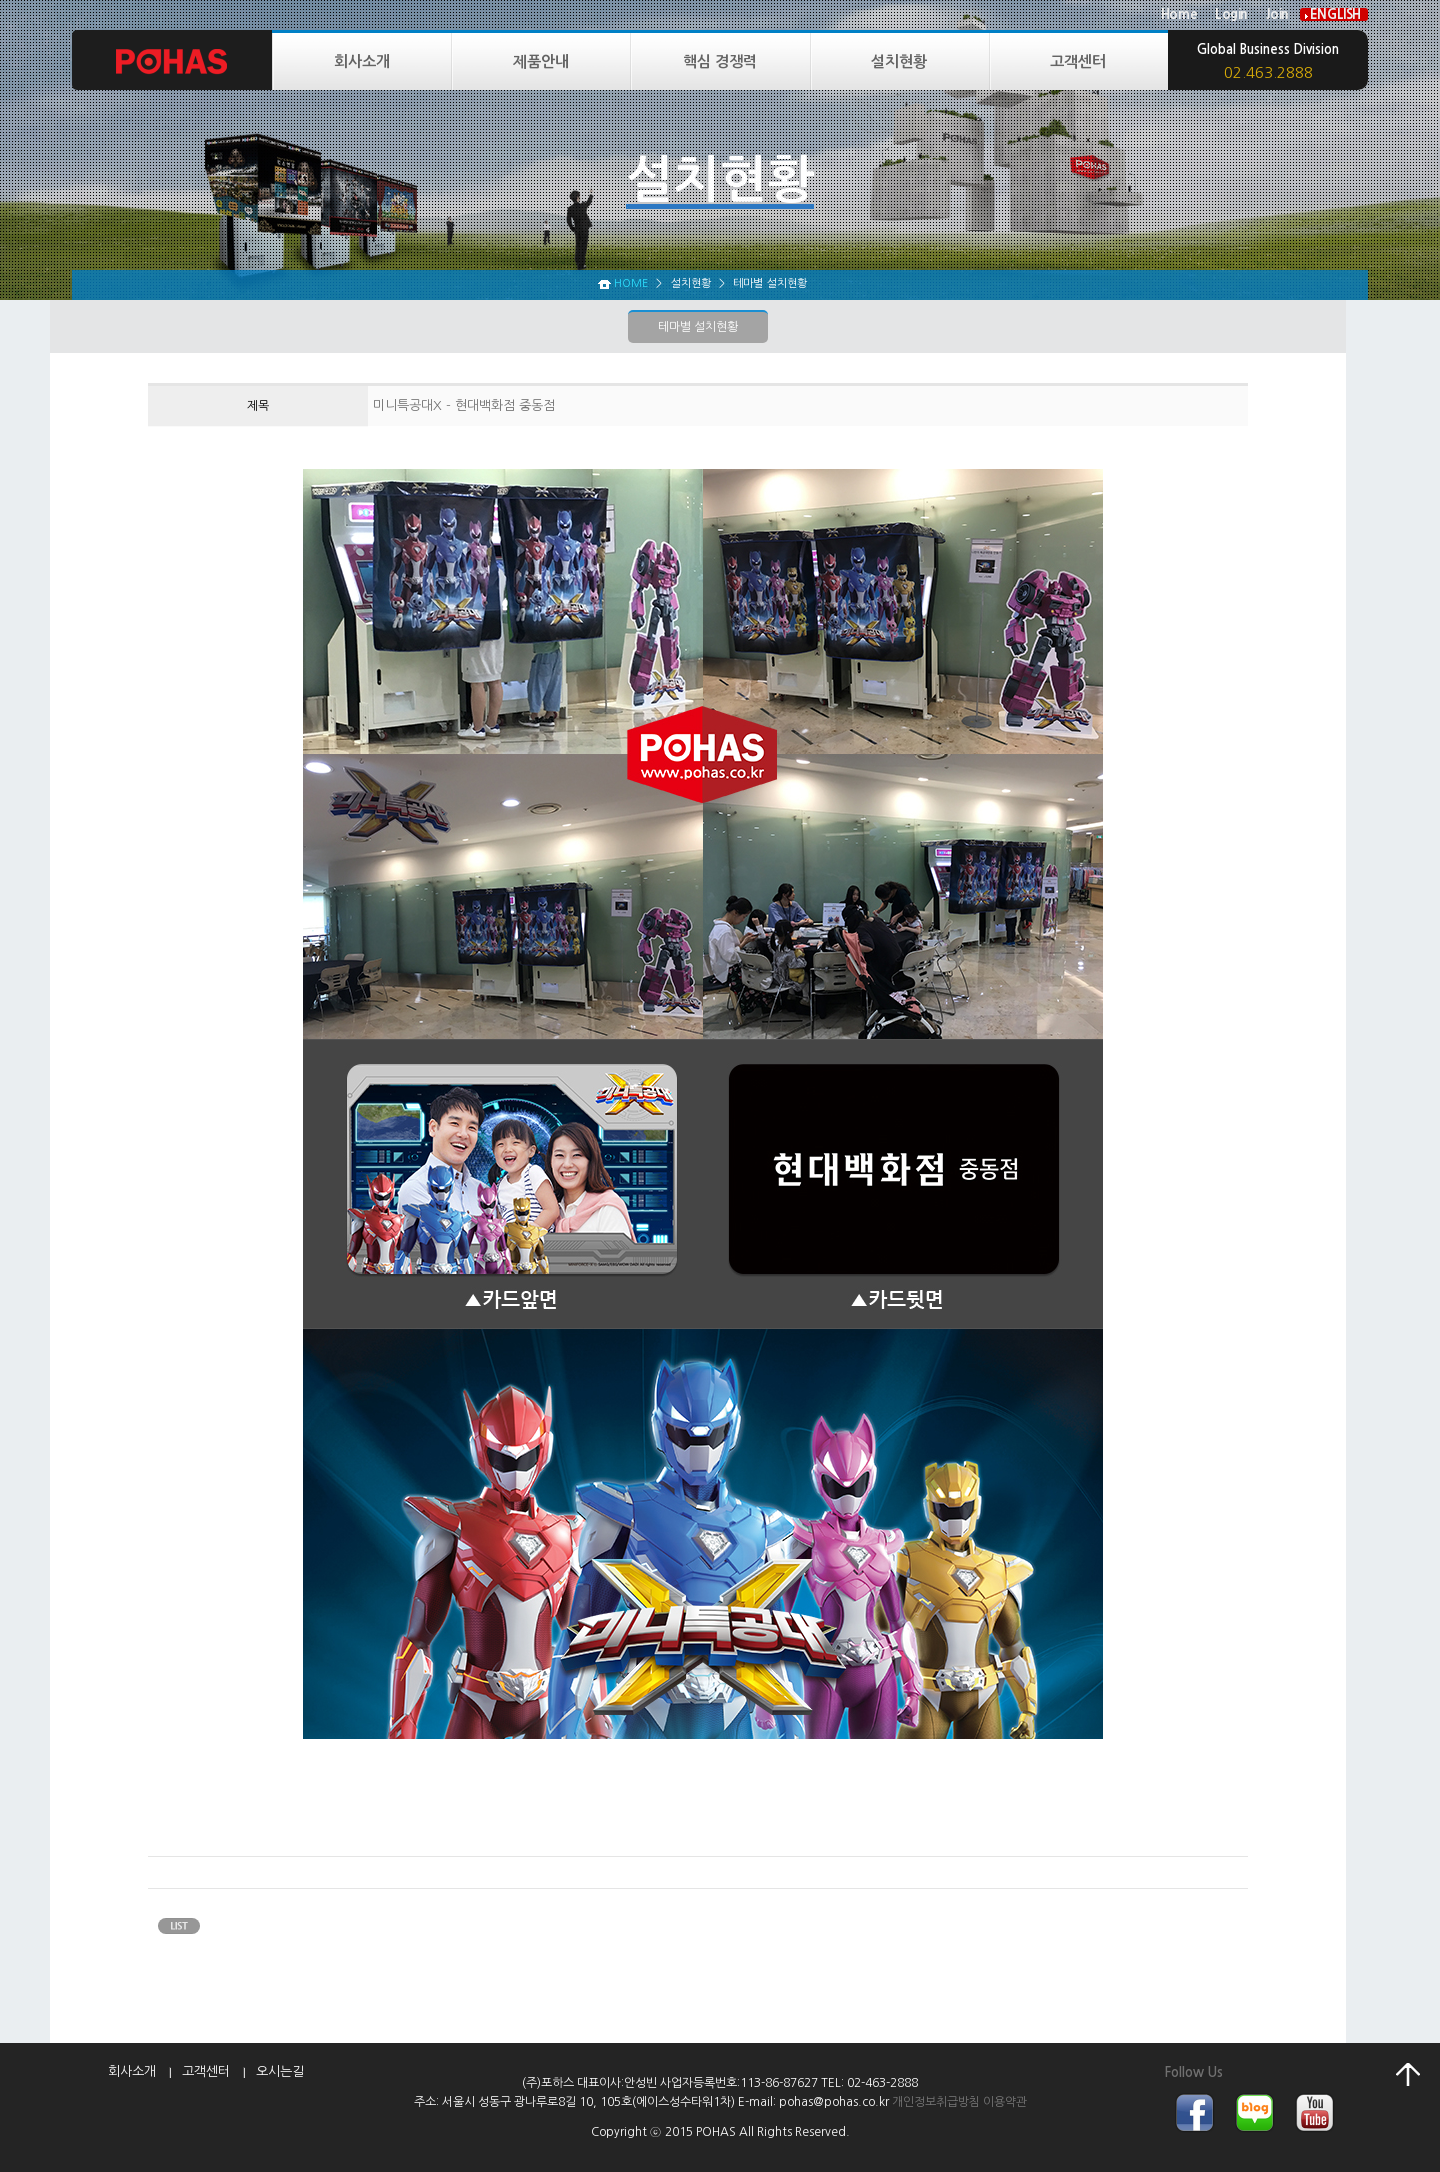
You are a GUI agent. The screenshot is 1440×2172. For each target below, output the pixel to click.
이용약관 (1005, 2102)
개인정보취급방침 (936, 2102)
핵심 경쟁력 (720, 61)
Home (1179, 14)
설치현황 (899, 61)
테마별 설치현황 (698, 327)
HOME (631, 283)
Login (1231, 14)
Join (1277, 14)
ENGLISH (1335, 14)
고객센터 (1078, 61)
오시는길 (280, 2071)
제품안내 (541, 61)
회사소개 (362, 61)
